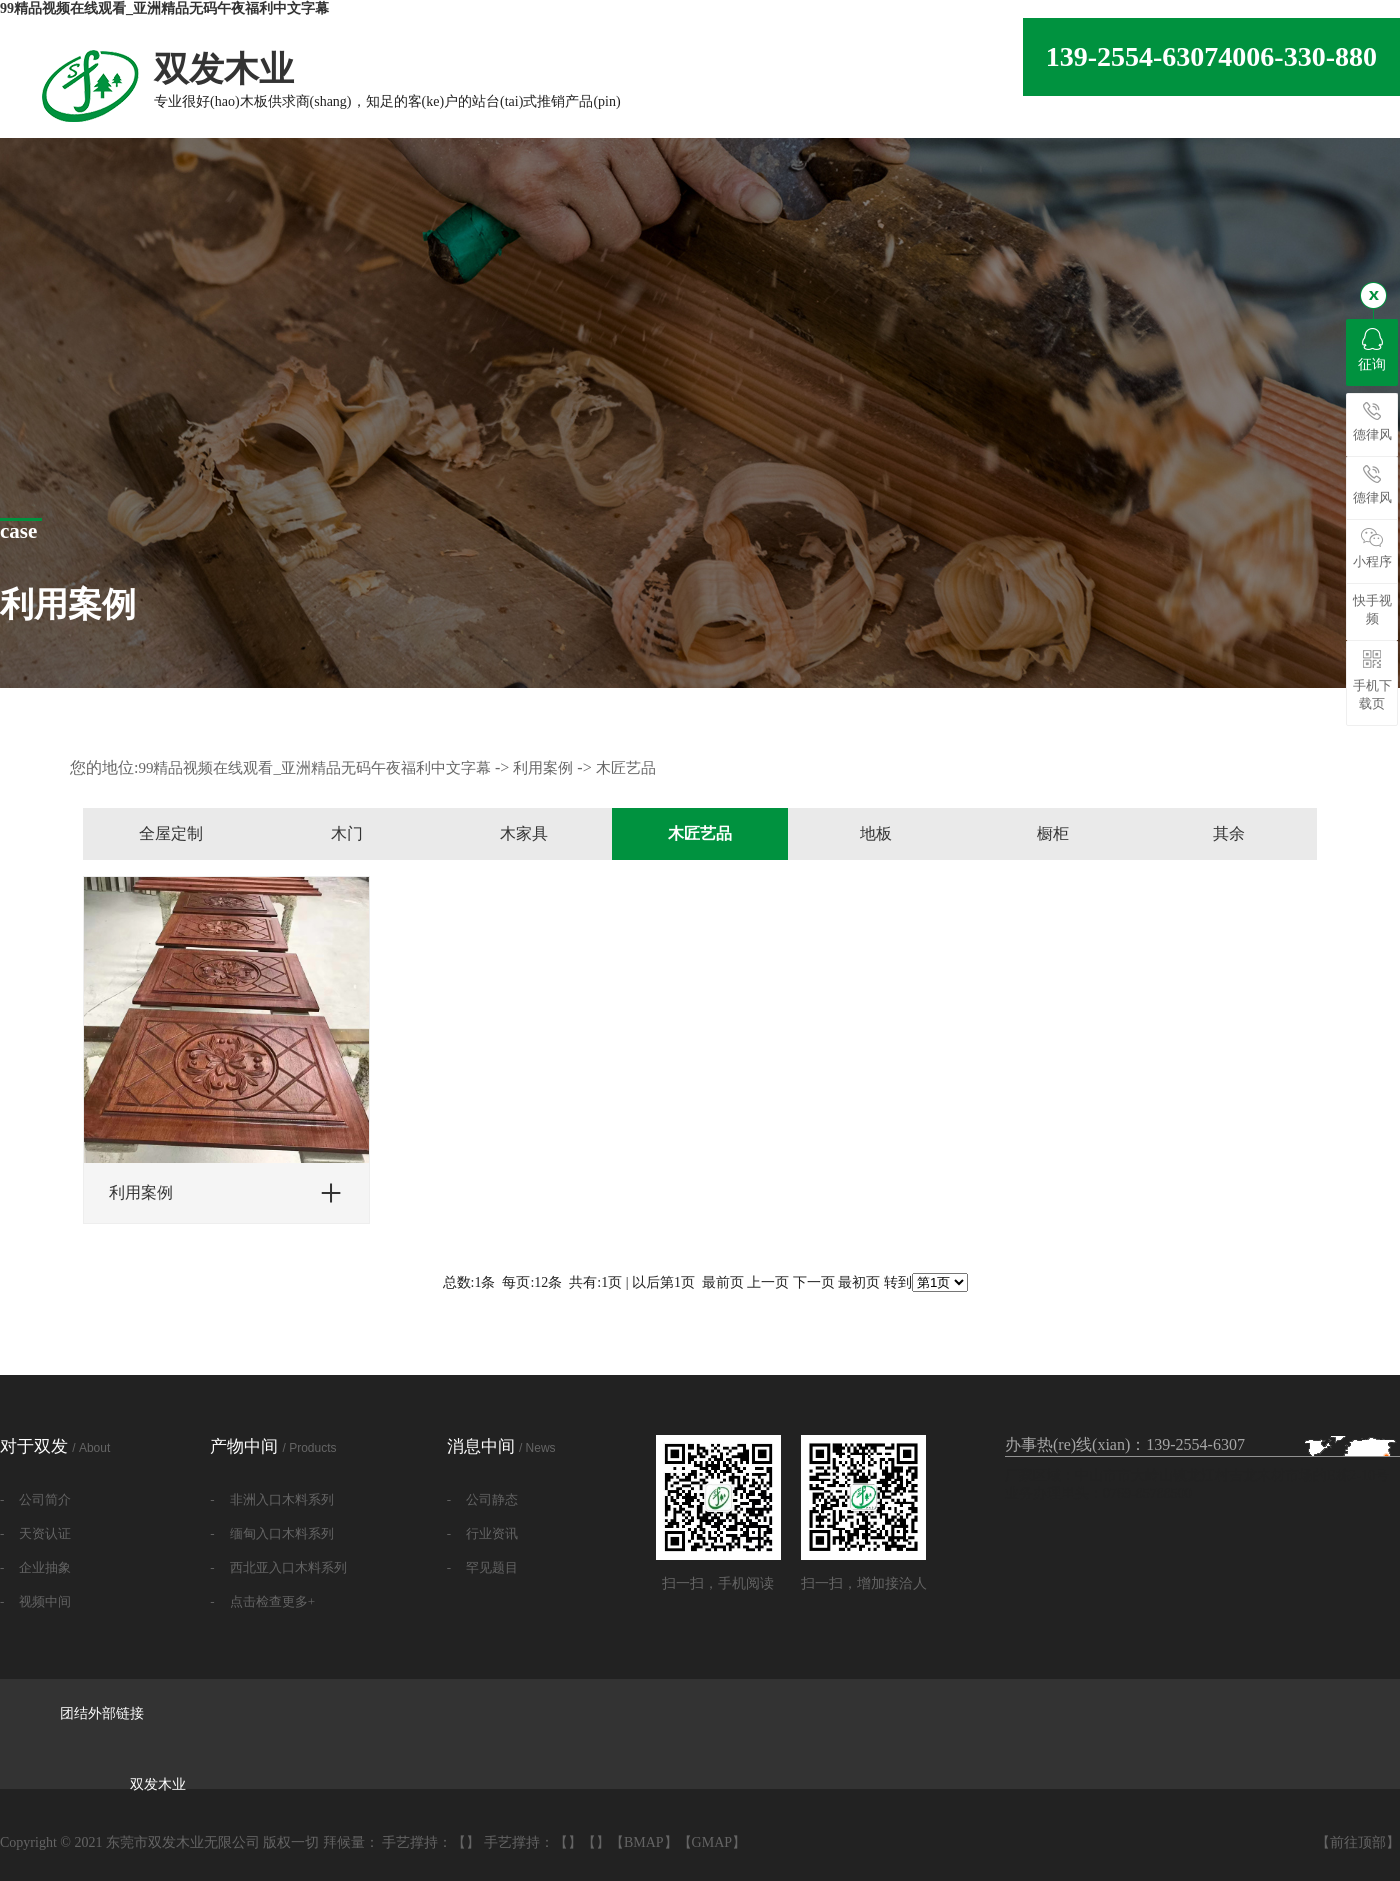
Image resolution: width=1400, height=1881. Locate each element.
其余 (1229, 833)
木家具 (524, 833)
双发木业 (158, 1784)
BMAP (644, 1842)
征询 (1372, 350)
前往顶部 (1358, 1842)
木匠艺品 (626, 768)
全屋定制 (171, 833)
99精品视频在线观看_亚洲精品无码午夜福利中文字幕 (164, 8)
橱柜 (1053, 833)
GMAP (712, 1842)
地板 (876, 833)
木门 (347, 833)
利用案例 (543, 768)
